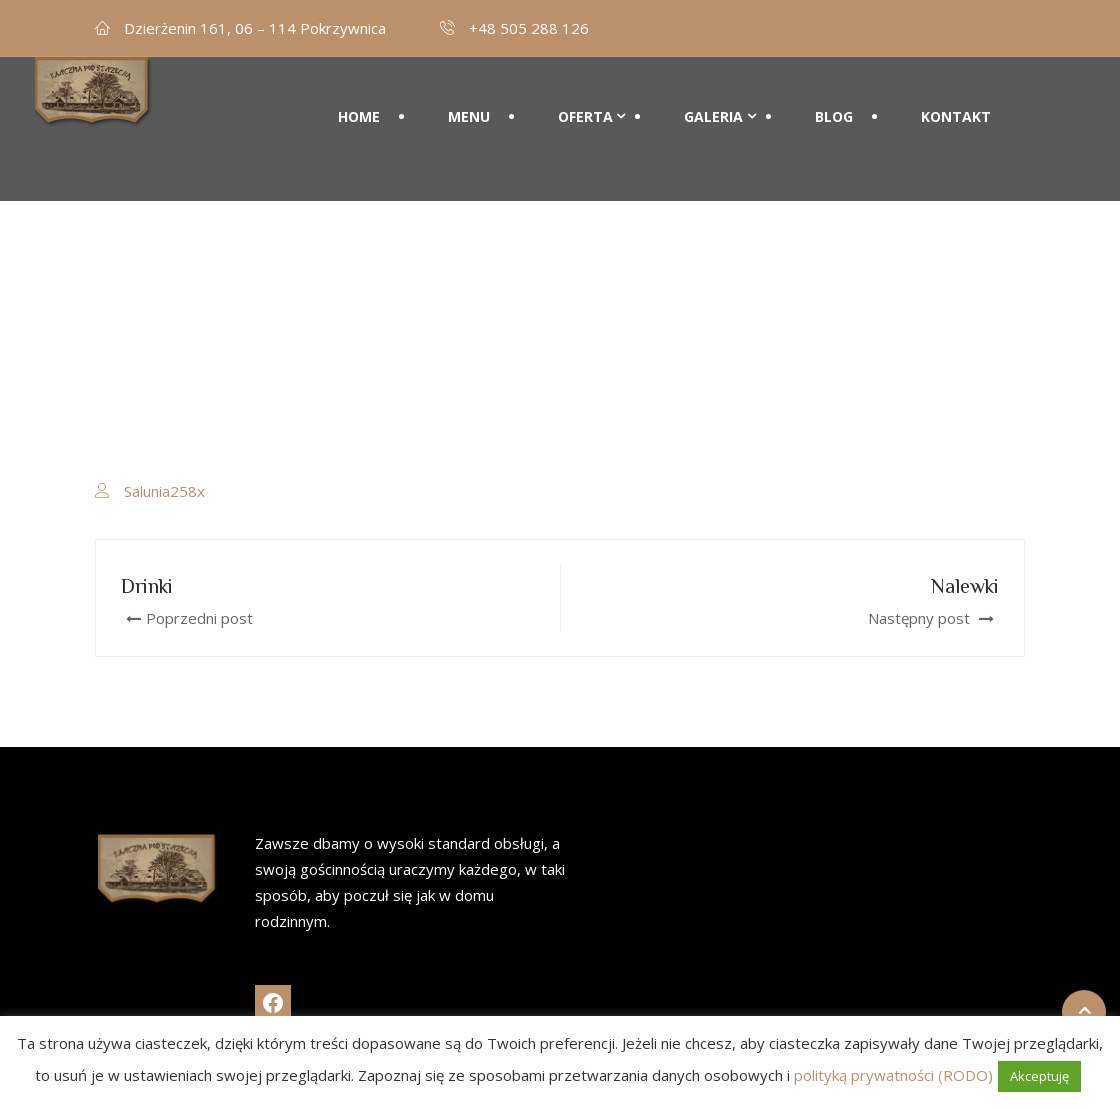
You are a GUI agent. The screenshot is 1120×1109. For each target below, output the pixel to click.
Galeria (713, 116)
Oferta (585, 116)
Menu (469, 116)
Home (359, 116)
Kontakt (956, 116)
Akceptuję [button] (1039, 1076)
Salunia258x (164, 491)
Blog (834, 116)
